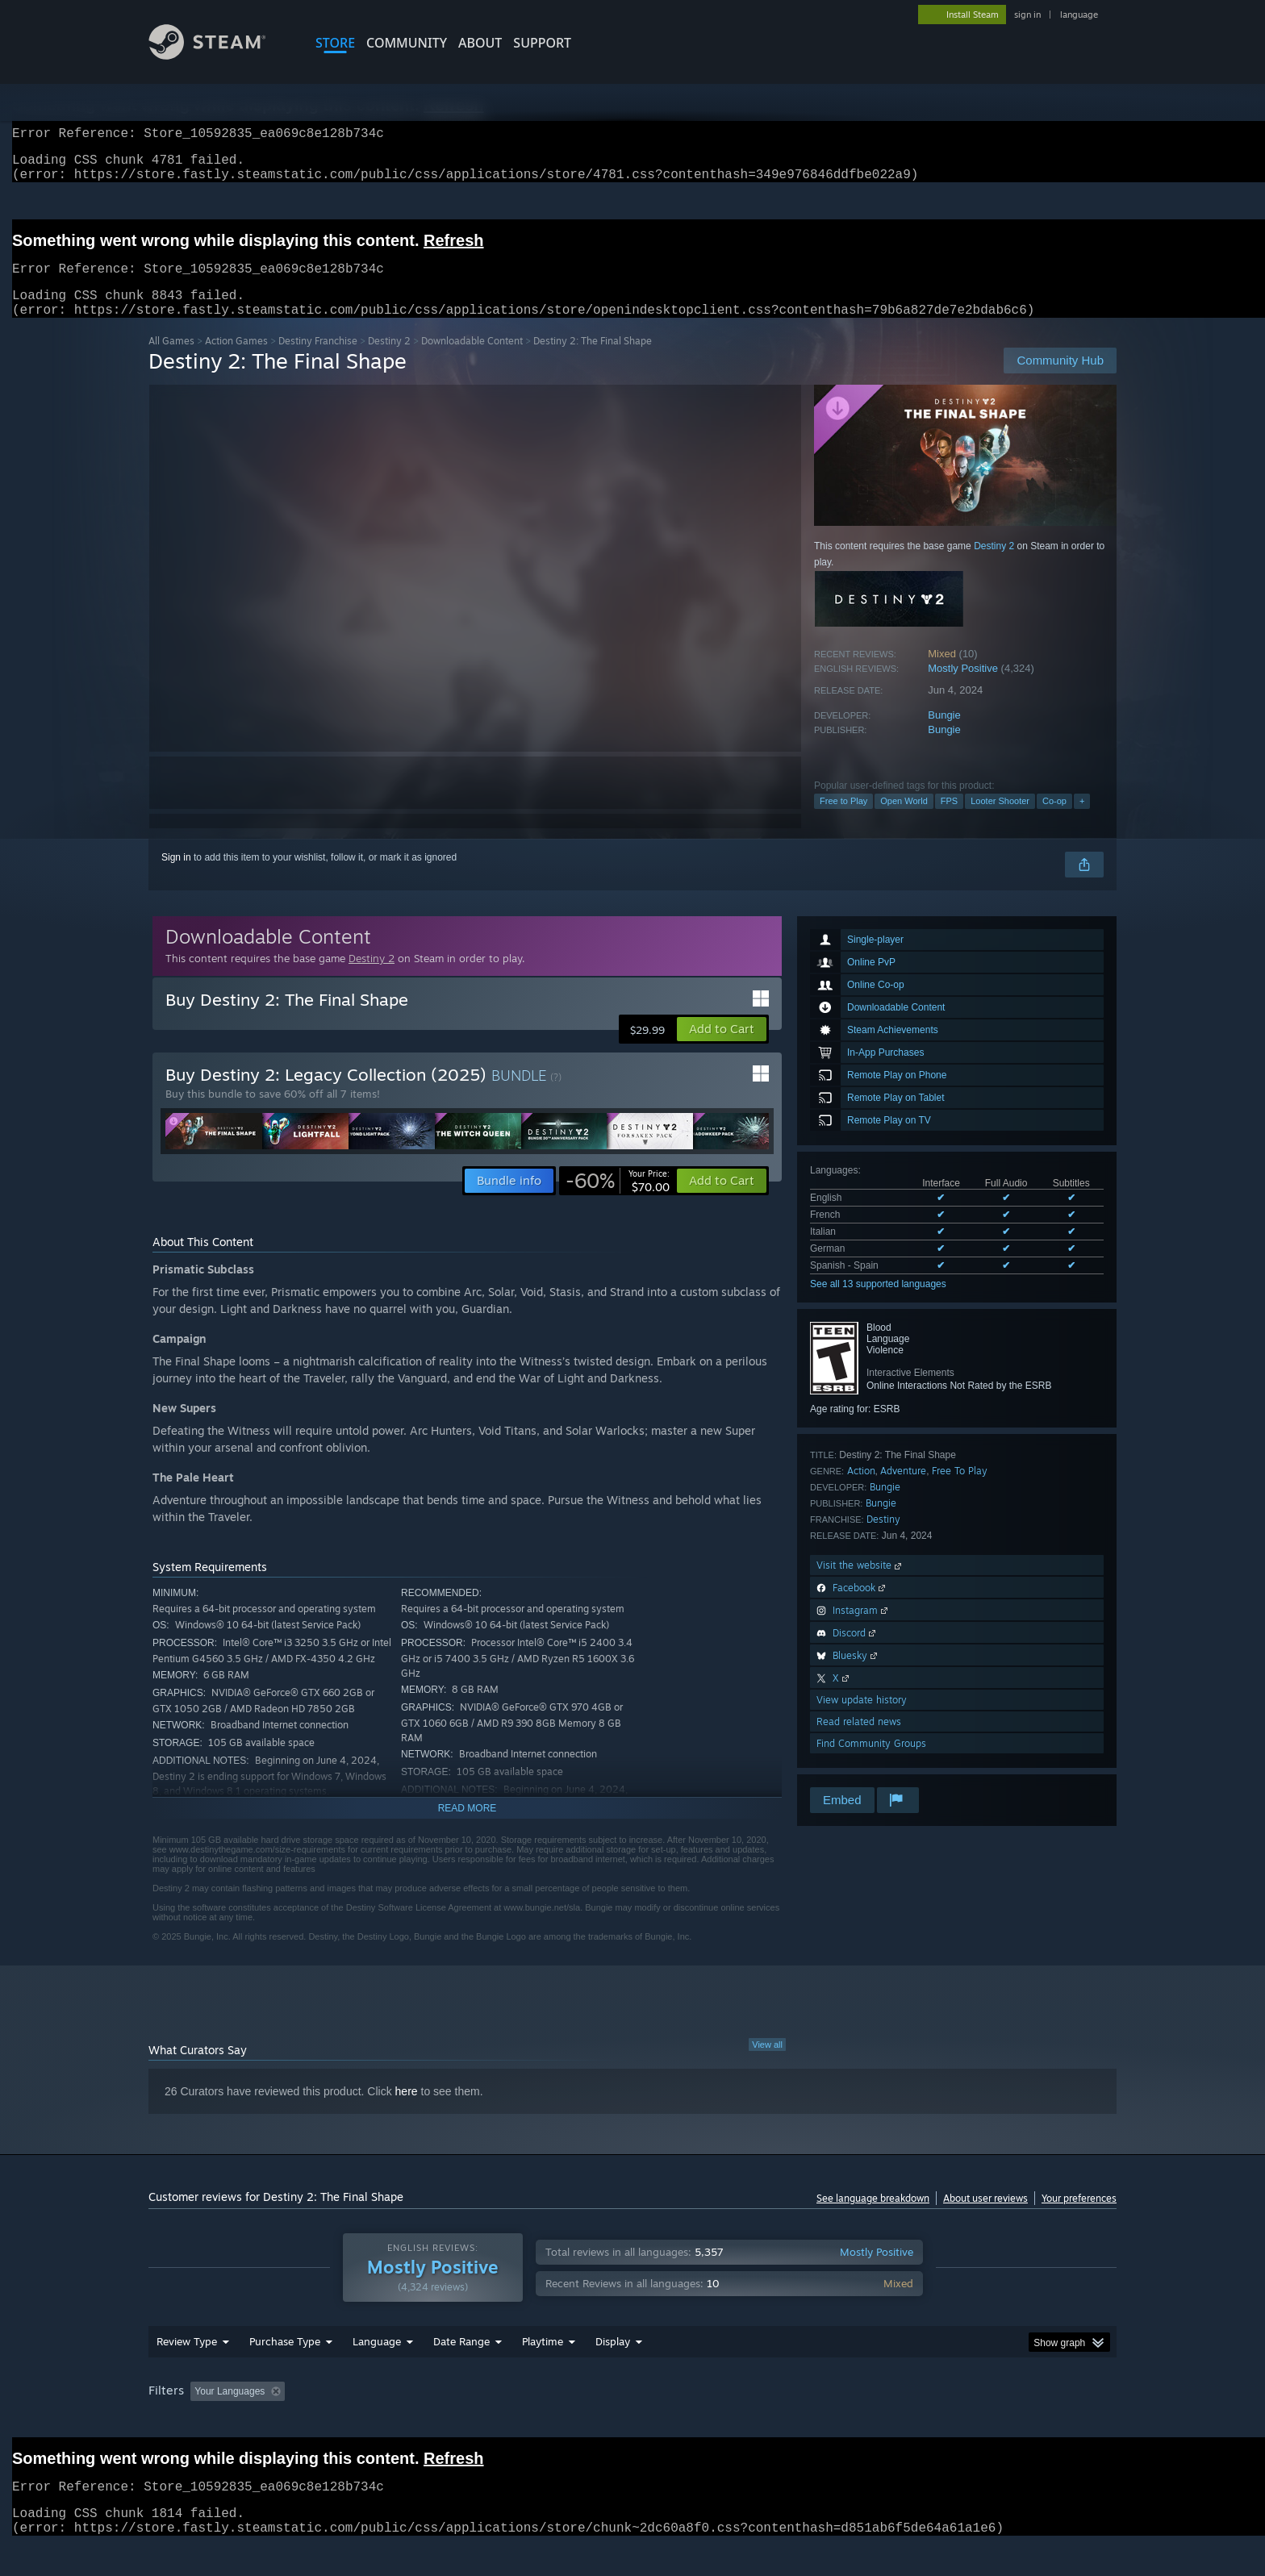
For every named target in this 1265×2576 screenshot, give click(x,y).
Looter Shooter (1000, 820)
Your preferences (1079, 2217)
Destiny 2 (389, 360)
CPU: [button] (851, 2422)
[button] (721, 1048)
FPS (949, 820)
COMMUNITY (406, 43)
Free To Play (959, 1490)
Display (612, 2372)
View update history (861, 1719)
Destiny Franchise (317, 360)
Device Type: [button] (976, 2422)
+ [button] (1081, 820)
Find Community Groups (871, 1763)
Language (377, 2372)
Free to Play (843, 820)
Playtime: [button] (517, 2422)
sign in (1027, 14)
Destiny (883, 1538)
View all (767, 2064)
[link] (617, 1200)
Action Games (236, 360)
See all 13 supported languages (878, 1303)
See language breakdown (872, 2217)
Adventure (903, 1490)
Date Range (461, 2372)
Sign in (176, 876)
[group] (632, 2423)
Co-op (1054, 820)
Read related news (858, 1741)
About (480, 43)
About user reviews (985, 2217)
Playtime (542, 2372)
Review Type (187, 2372)
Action (861, 1490)
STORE (335, 43)
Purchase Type (284, 2372)
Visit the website (860, 1584)
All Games (171, 360)
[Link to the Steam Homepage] (219, 55)
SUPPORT (542, 43)
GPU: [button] (905, 2422)
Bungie (944, 734)
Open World (904, 820)
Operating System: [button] (768, 2422)
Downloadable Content (472, 360)
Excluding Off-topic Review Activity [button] (393, 2422)
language (1079, 14)
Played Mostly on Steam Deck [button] (633, 2422)
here (406, 2110)
